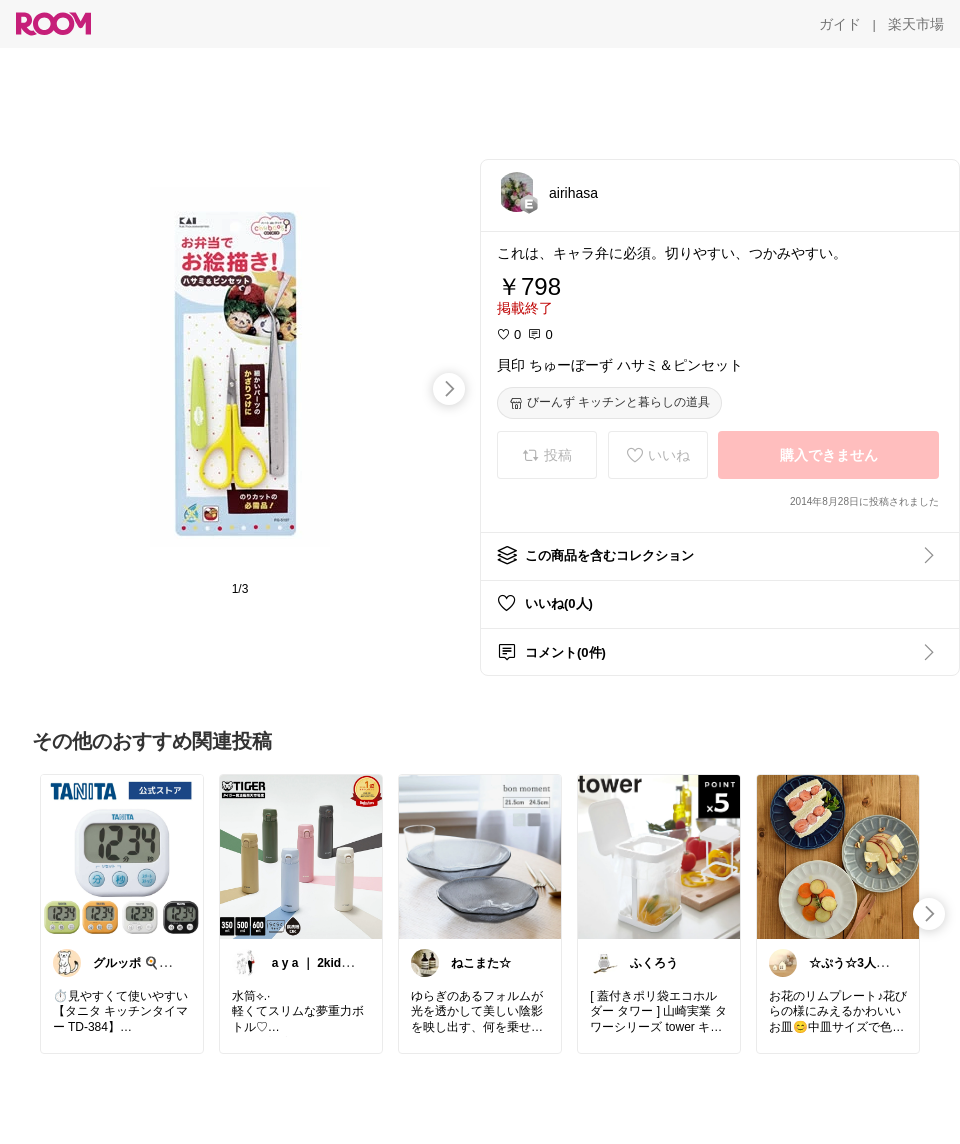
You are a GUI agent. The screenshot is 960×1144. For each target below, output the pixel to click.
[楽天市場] (916, 24)
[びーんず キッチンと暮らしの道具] (609, 403)
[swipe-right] (449, 389)
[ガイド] (840, 24)
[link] (122, 856)
